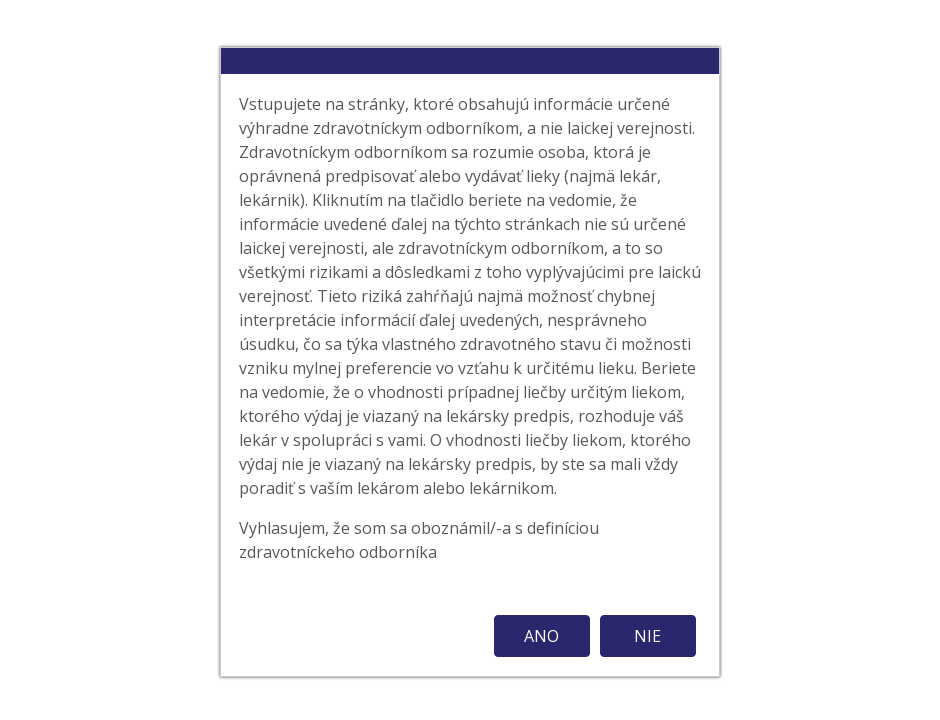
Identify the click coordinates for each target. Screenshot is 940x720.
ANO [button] (541, 636)
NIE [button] (647, 636)
